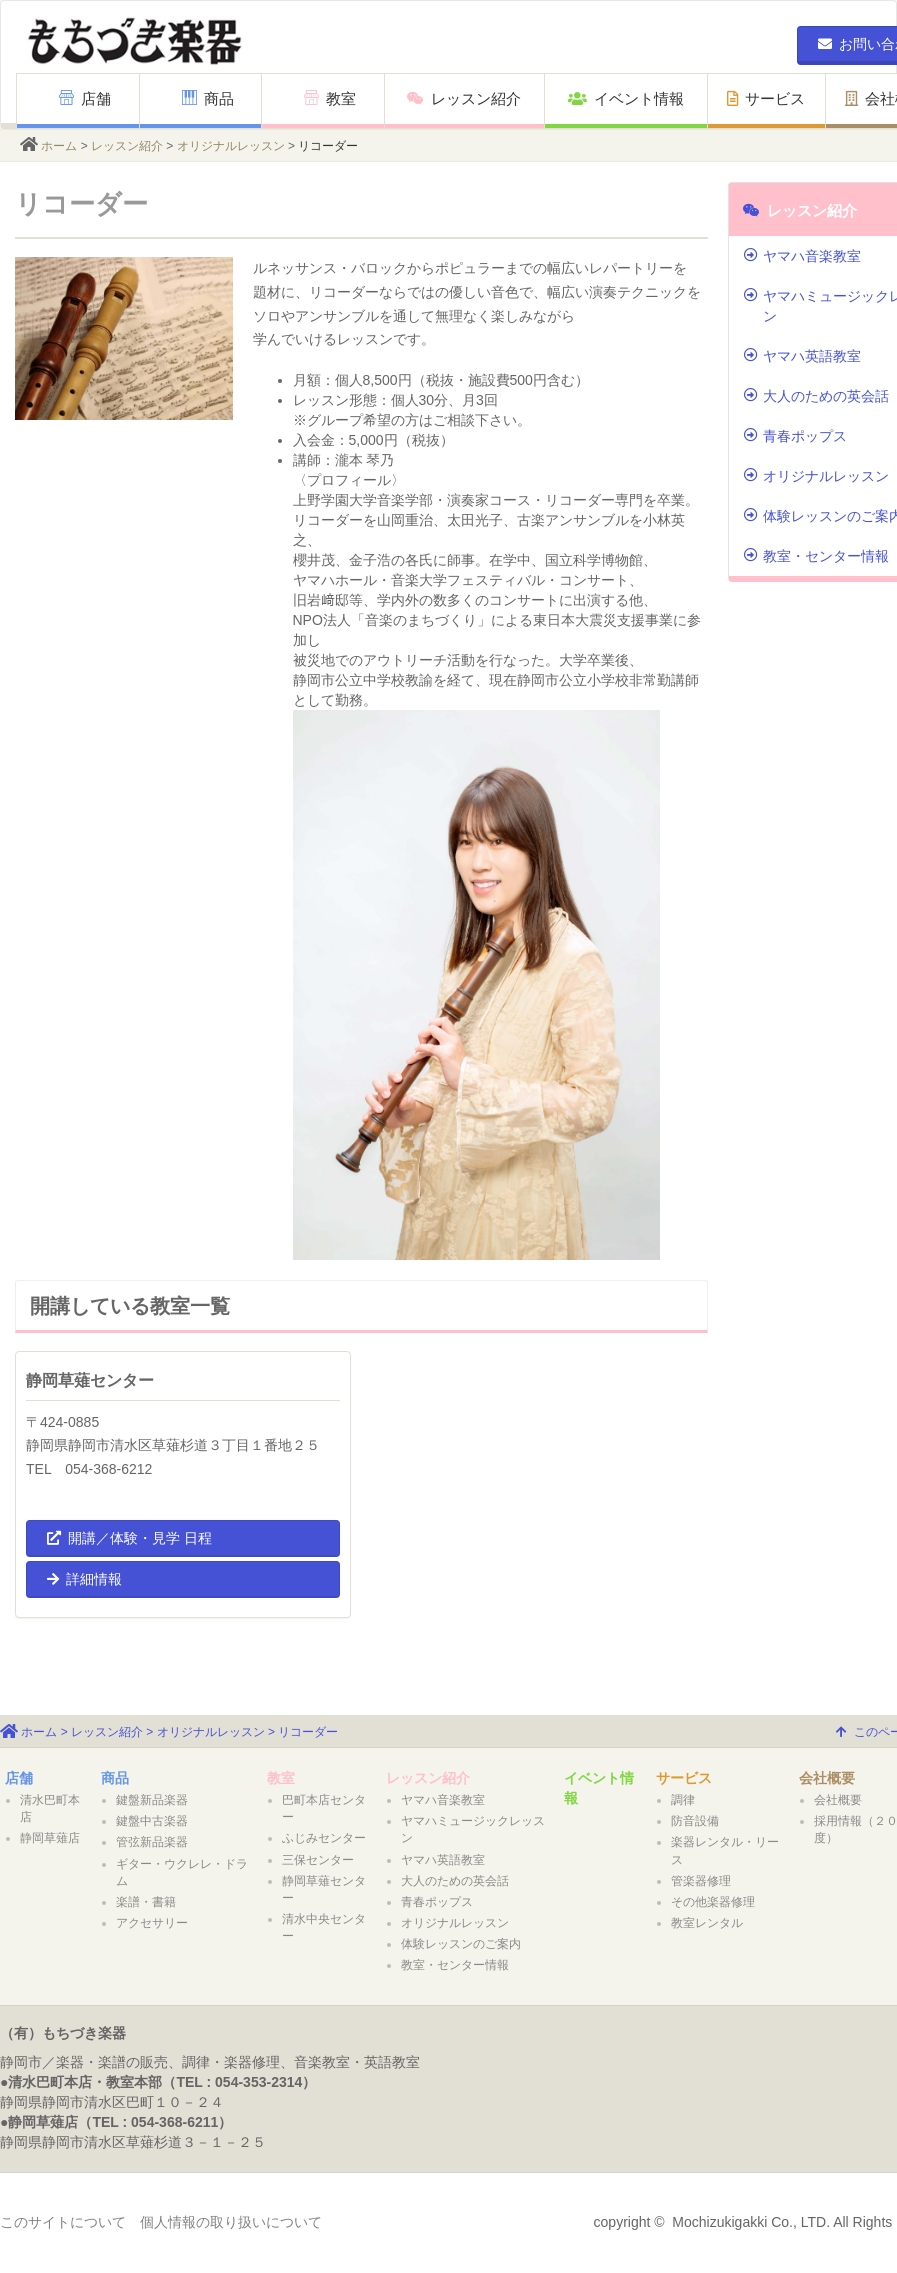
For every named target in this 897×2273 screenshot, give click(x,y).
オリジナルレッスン (231, 146)
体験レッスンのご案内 (461, 1944)
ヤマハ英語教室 (443, 1860)
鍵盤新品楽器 (152, 1800)
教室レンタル (707, 1923)
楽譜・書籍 (146, 1902)
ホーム (59, 146)
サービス (766, 98)
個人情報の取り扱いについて (231, 2222)
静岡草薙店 (50, 1838)
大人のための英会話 (455, 1881)
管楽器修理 (701, 1881)
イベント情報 (626, 98)
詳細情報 (84, 1579)
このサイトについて (63, 2222)
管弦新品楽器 (152, 1842)
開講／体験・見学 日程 (129, 1538)
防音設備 (695, 1821)
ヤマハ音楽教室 (443, 1800)
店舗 (85, 98)
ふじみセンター (324, 1838)
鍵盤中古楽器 (152, 1821)
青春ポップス (437, 1902)
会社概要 (827, 1778)
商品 (208, 98)
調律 (683, 1800)
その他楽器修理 (713, 1902)
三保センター (318, 1860)
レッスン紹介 (464, 98)
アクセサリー (152, 1923)
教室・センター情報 (455, 1965)
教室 (330, 98)
